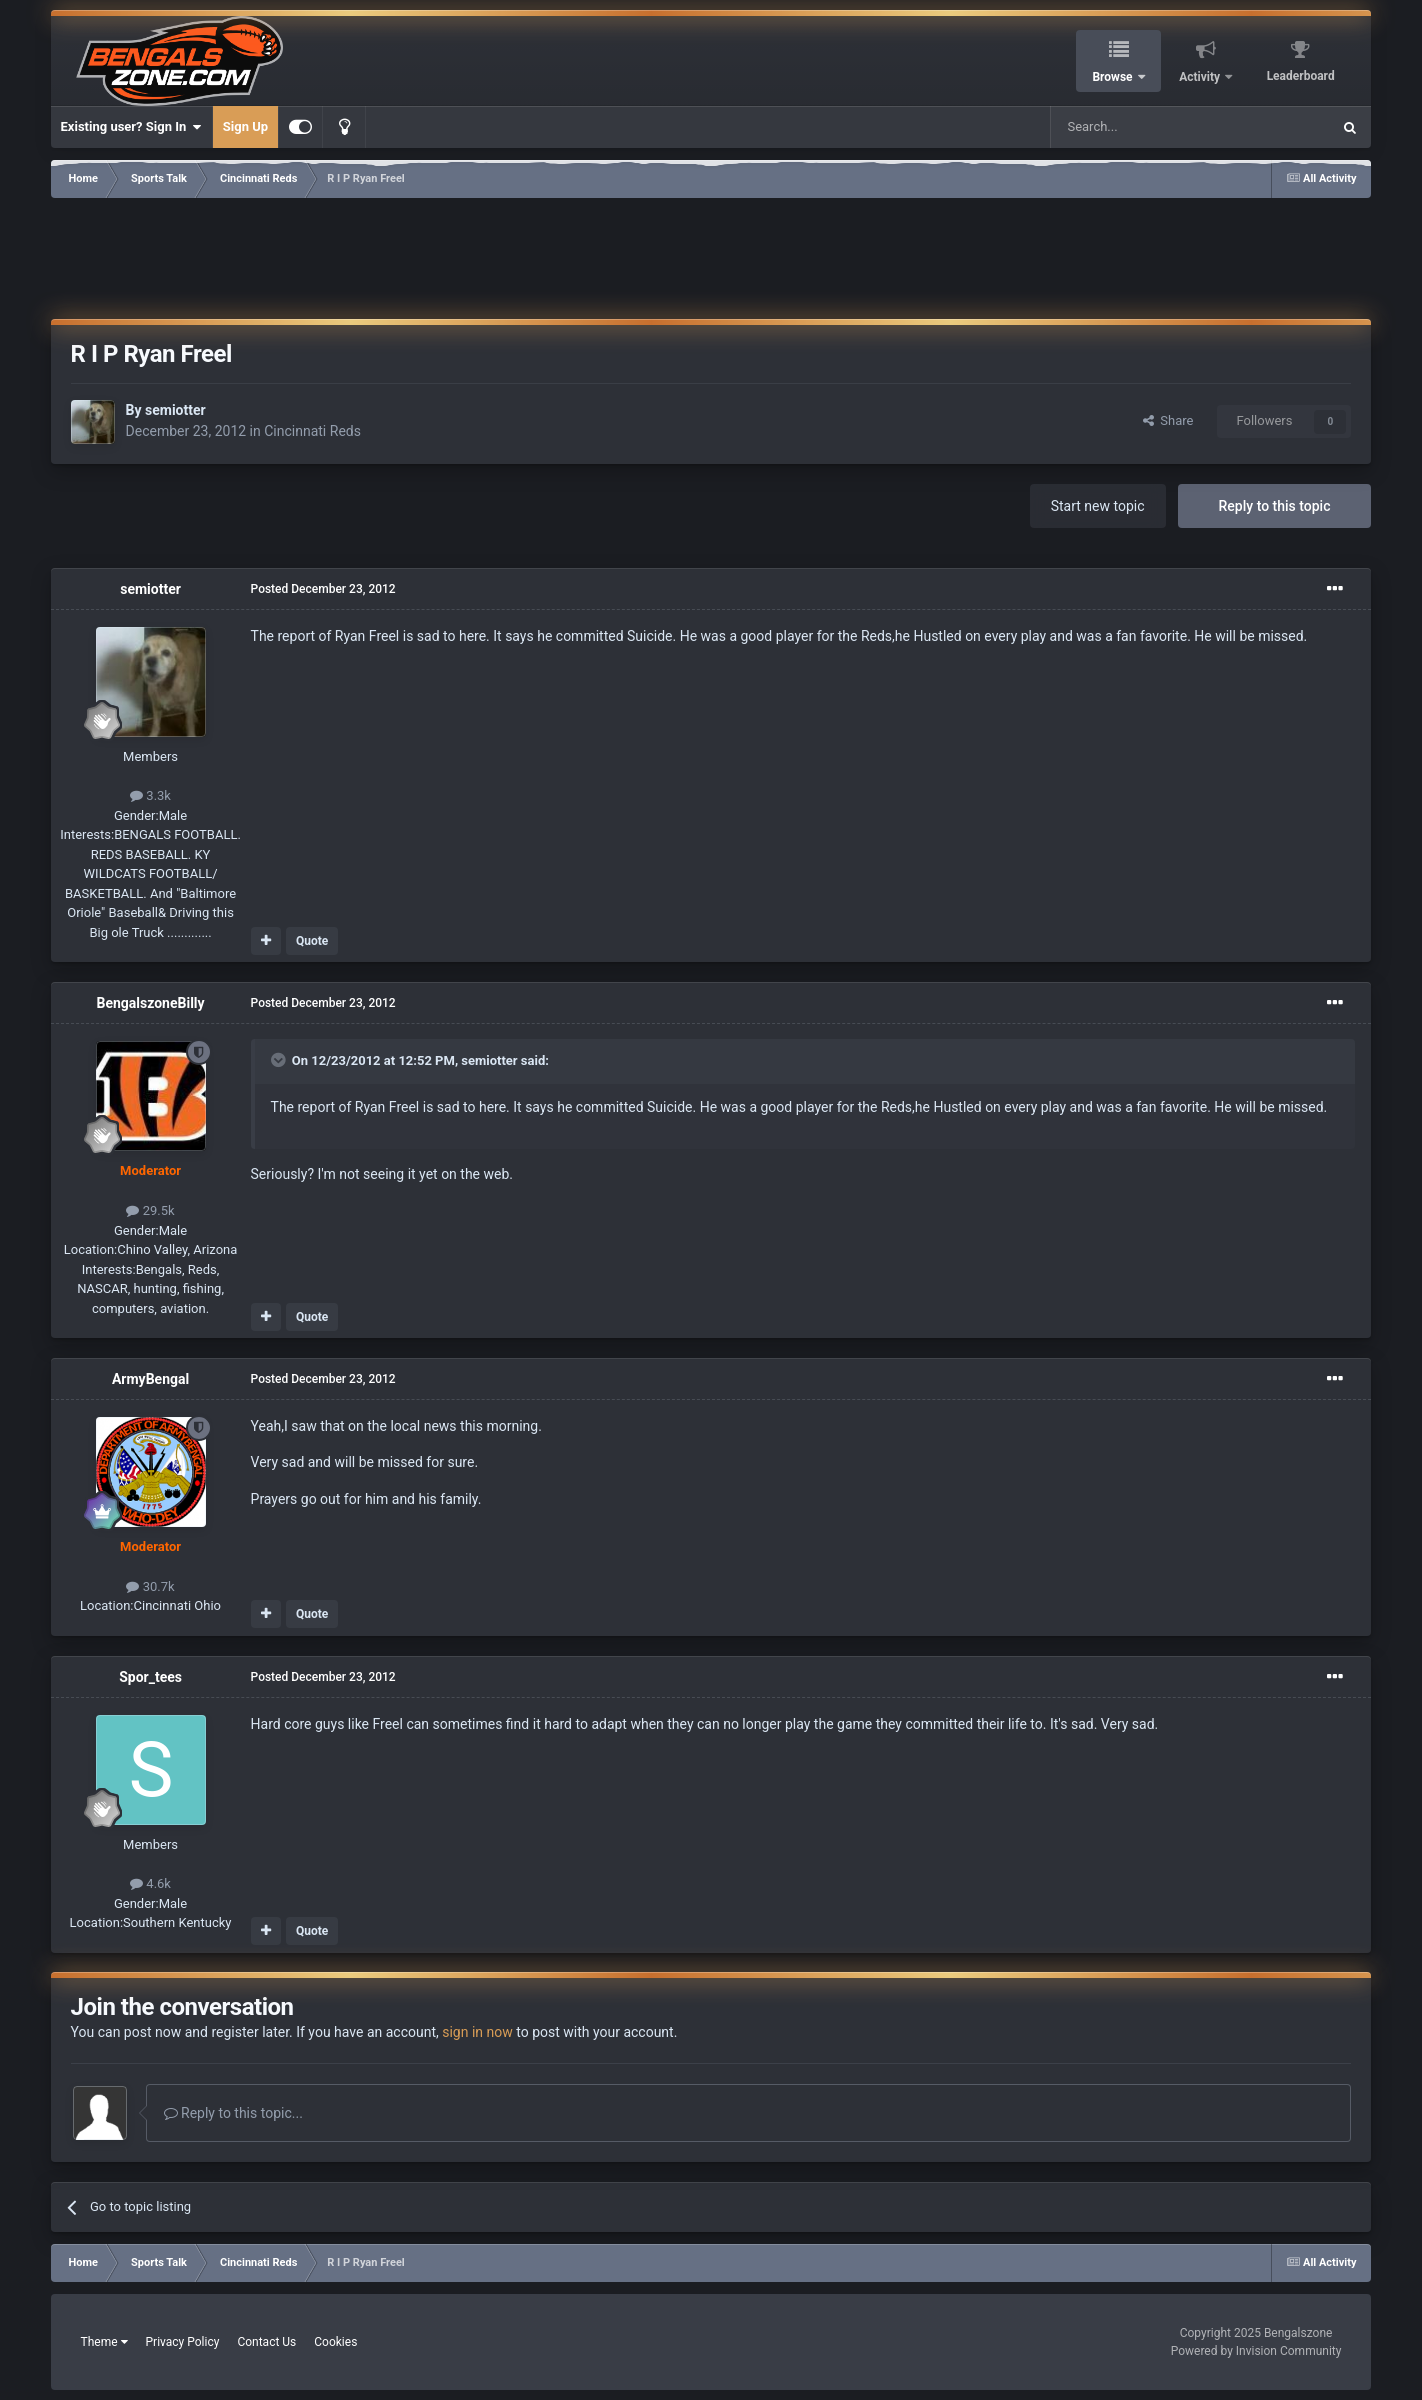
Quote (312, 941)
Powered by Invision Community (1256, 2351)
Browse (1113, 77)
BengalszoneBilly (150, 1003)
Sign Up (245, 126)
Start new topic (1098, 506)
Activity (1201, 77)
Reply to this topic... (233, 2113)
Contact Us (266, 2342)
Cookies (335, 2342)
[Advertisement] (711, 255)
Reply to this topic (1275, 506)
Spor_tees (150, 1677)
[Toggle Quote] (280, 1060)
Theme (104, 2342)
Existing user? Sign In (131, 127)
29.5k (150, 1210)
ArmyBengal (150, 1379)
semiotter (175, 410)
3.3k (150, 795)
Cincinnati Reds (312, 431)
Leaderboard (1301, 76)
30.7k (150, 1586)
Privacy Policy (183, 2342)
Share (1168, 420)
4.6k (150, 1883)
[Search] (1143, 127)
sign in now (477, 2032)
